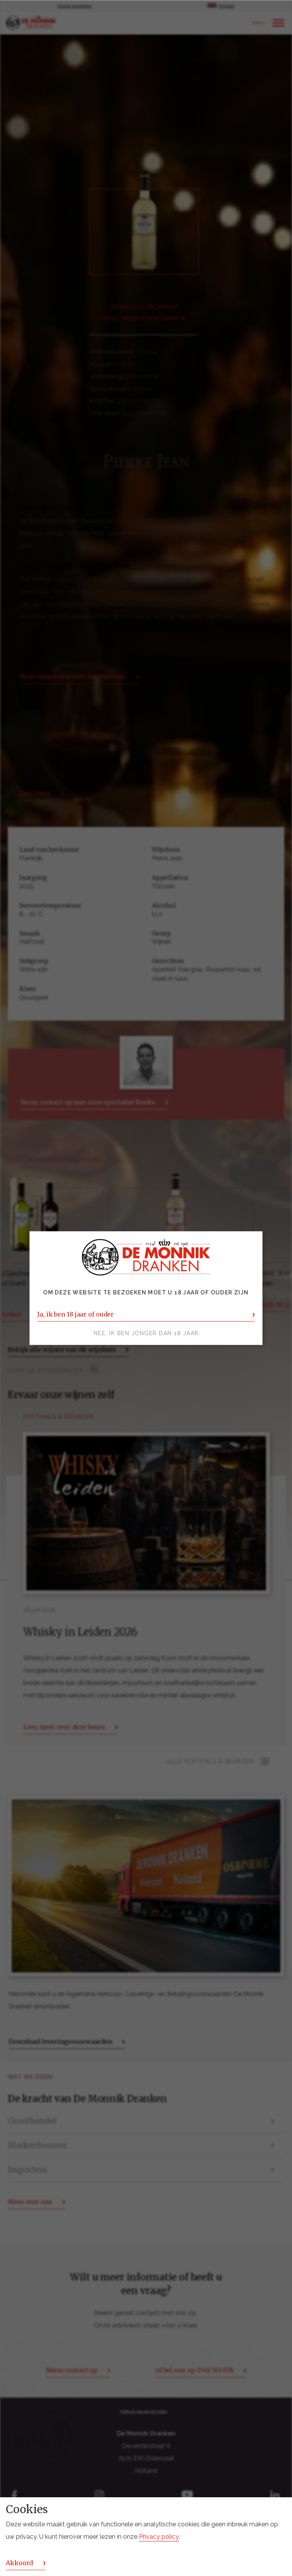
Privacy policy (159, 2536)
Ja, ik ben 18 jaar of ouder (75, 1314)
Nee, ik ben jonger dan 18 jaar (146, 1333)
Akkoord (19, 2563)
